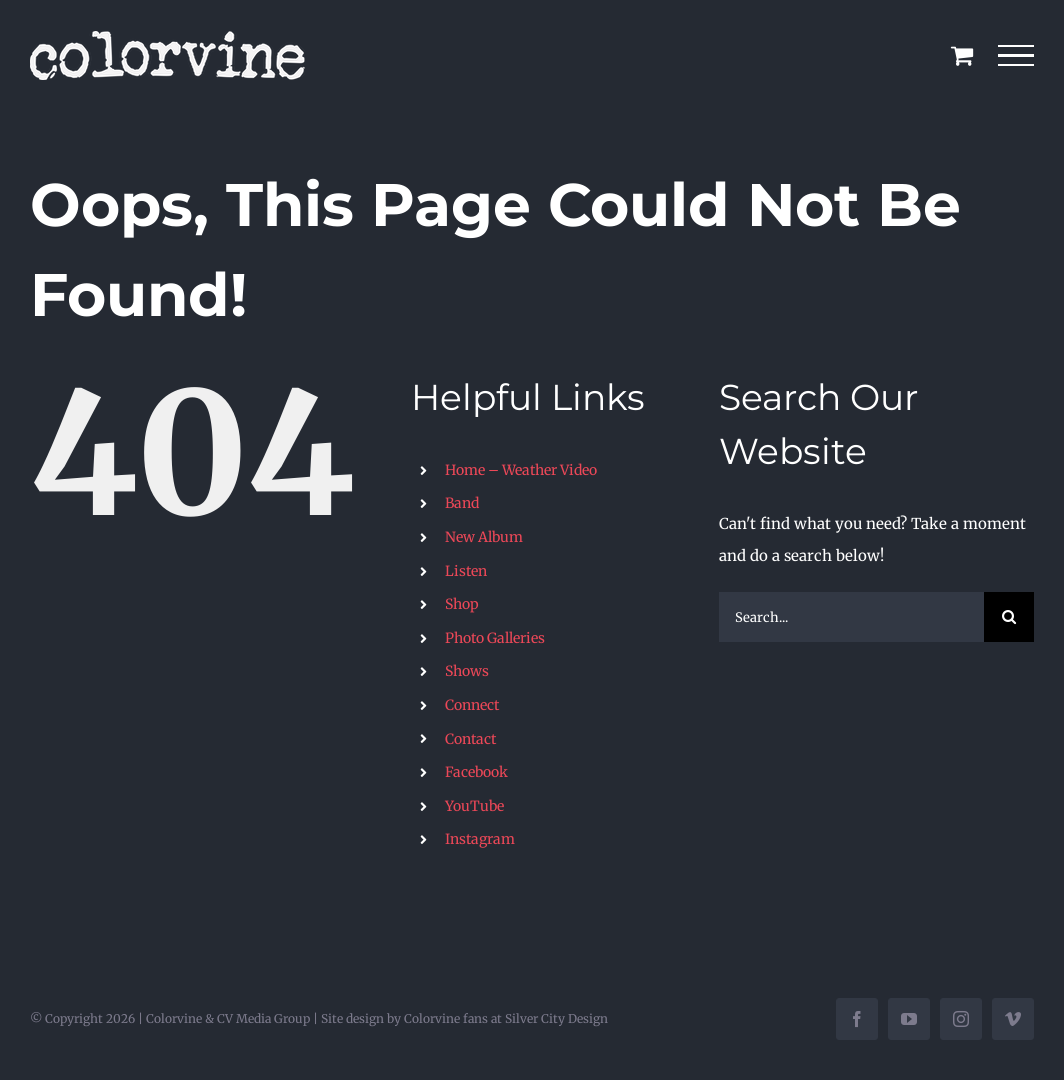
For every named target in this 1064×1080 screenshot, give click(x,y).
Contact (470, 739)
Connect (472, 705)
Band (462, 503)
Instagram (480, 839)
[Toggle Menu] (1016, 56)
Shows (467, 671)
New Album (484, 537)
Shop (462, 604)
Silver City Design (556, 1018)
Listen (466, 571)
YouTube (474, 806)
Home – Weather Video (521, 470)
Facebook (476, 772)
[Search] (1009, 617)
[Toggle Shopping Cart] (962, 55)
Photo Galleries (495, 638)
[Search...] (851, 617)
